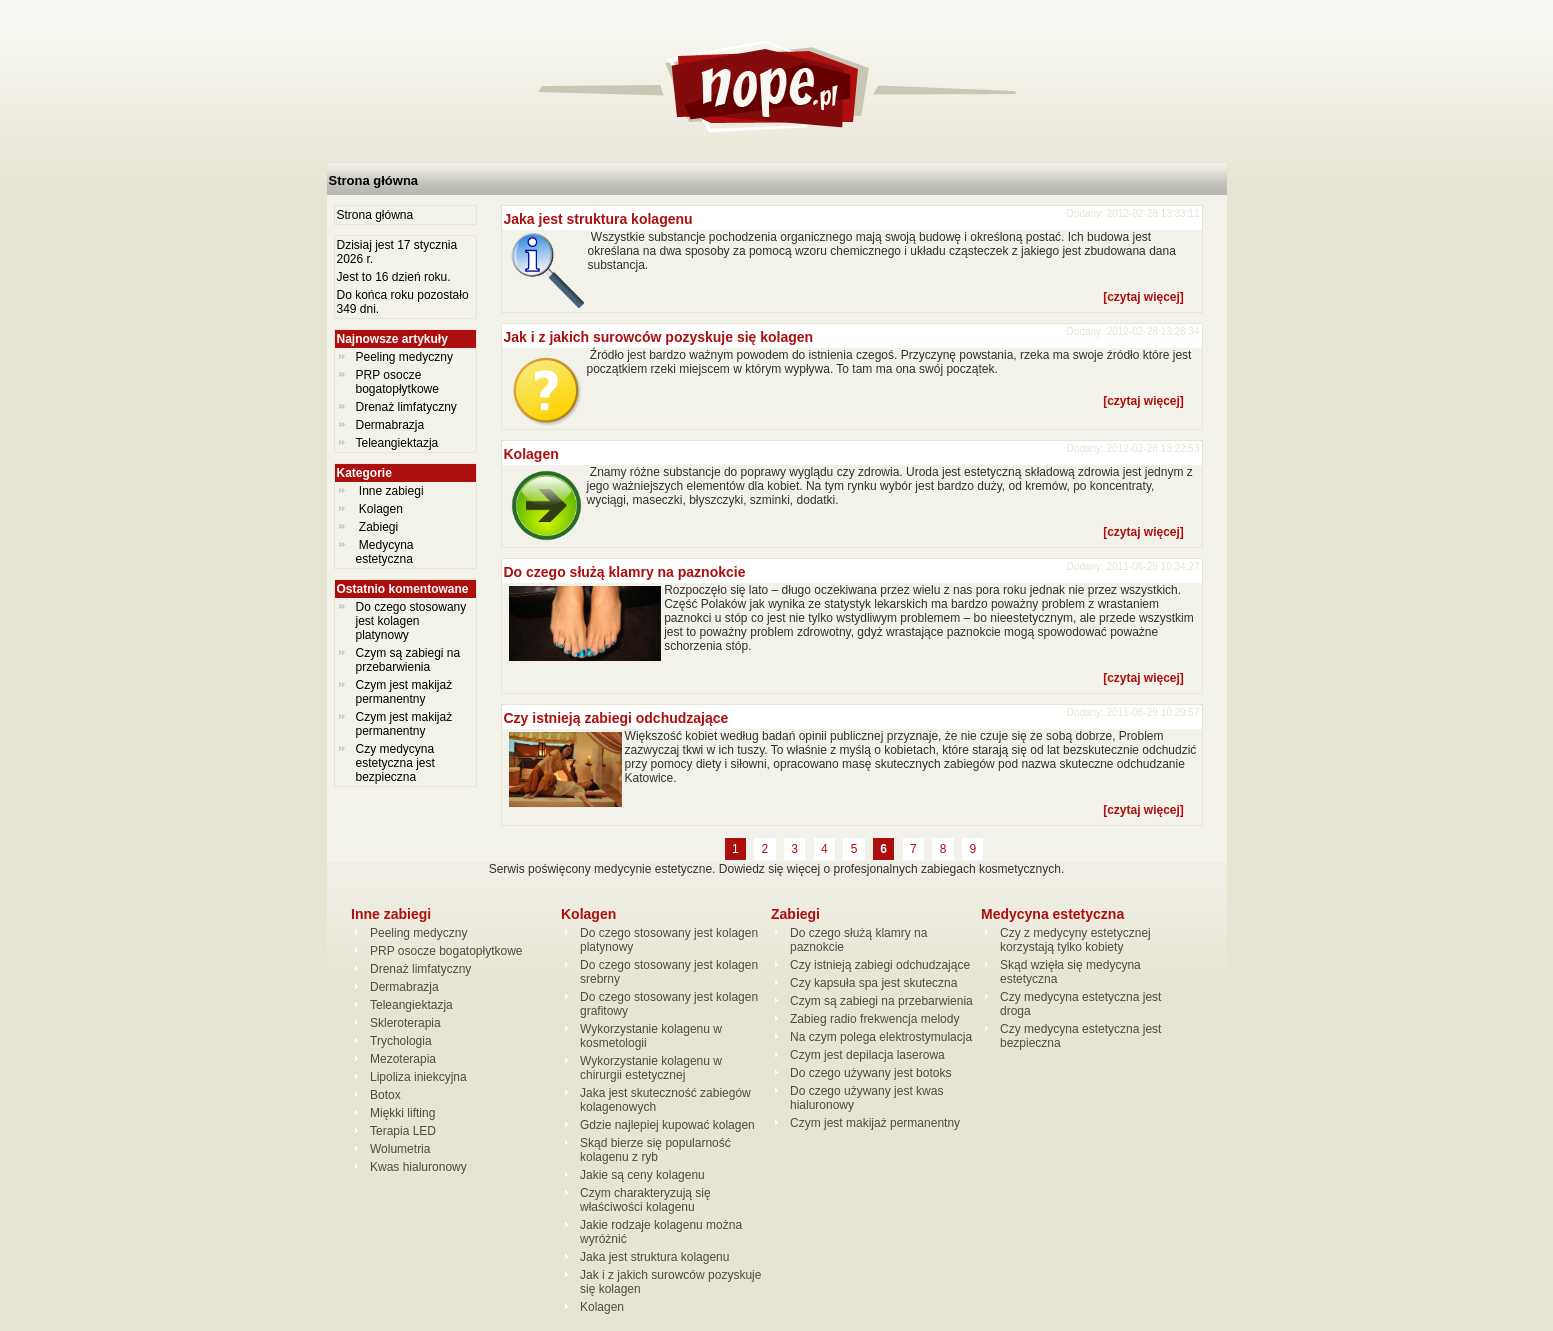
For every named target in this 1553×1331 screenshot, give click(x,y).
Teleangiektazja (397, 443)
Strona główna (374, 180)
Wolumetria (400, 1149)
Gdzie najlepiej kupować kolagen (667, 1125)
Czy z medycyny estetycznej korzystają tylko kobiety (1075, 940)
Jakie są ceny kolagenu (642, 1175)
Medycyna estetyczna (386, 552)
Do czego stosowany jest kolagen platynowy (411, 621)
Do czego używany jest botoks (870, 1073)
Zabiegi (379, 527)
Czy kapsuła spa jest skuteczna (873, 983)
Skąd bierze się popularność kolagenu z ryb (655, 1150)
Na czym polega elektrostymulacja (881, 1037)
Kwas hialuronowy (418, 1167)
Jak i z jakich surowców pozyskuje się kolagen (659, 337)
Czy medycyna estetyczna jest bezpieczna (395, 763)
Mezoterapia (403, 1059)
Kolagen (381, 509)
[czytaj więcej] (1143, 297)
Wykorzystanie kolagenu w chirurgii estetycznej (651, 1068)
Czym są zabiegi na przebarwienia (408, 660)
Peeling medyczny (404, 357)
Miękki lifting (402, 1113)
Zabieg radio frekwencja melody (874, 1019)
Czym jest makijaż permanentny (404, 692)
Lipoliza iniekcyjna (418, 1077)
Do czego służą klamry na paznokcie (625, 572)
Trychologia (401, 1041)
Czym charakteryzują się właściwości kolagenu (645, 1200)
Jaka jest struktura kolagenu (598, 219)
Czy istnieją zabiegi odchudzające (616, 718)
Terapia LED (403, 1131)
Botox (385, 1095)
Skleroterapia (405, 1023)
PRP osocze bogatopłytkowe (397, 382)
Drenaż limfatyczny (406, 407)
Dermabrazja (390, 425)
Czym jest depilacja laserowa (867, 1055)
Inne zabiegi (391, 491)
